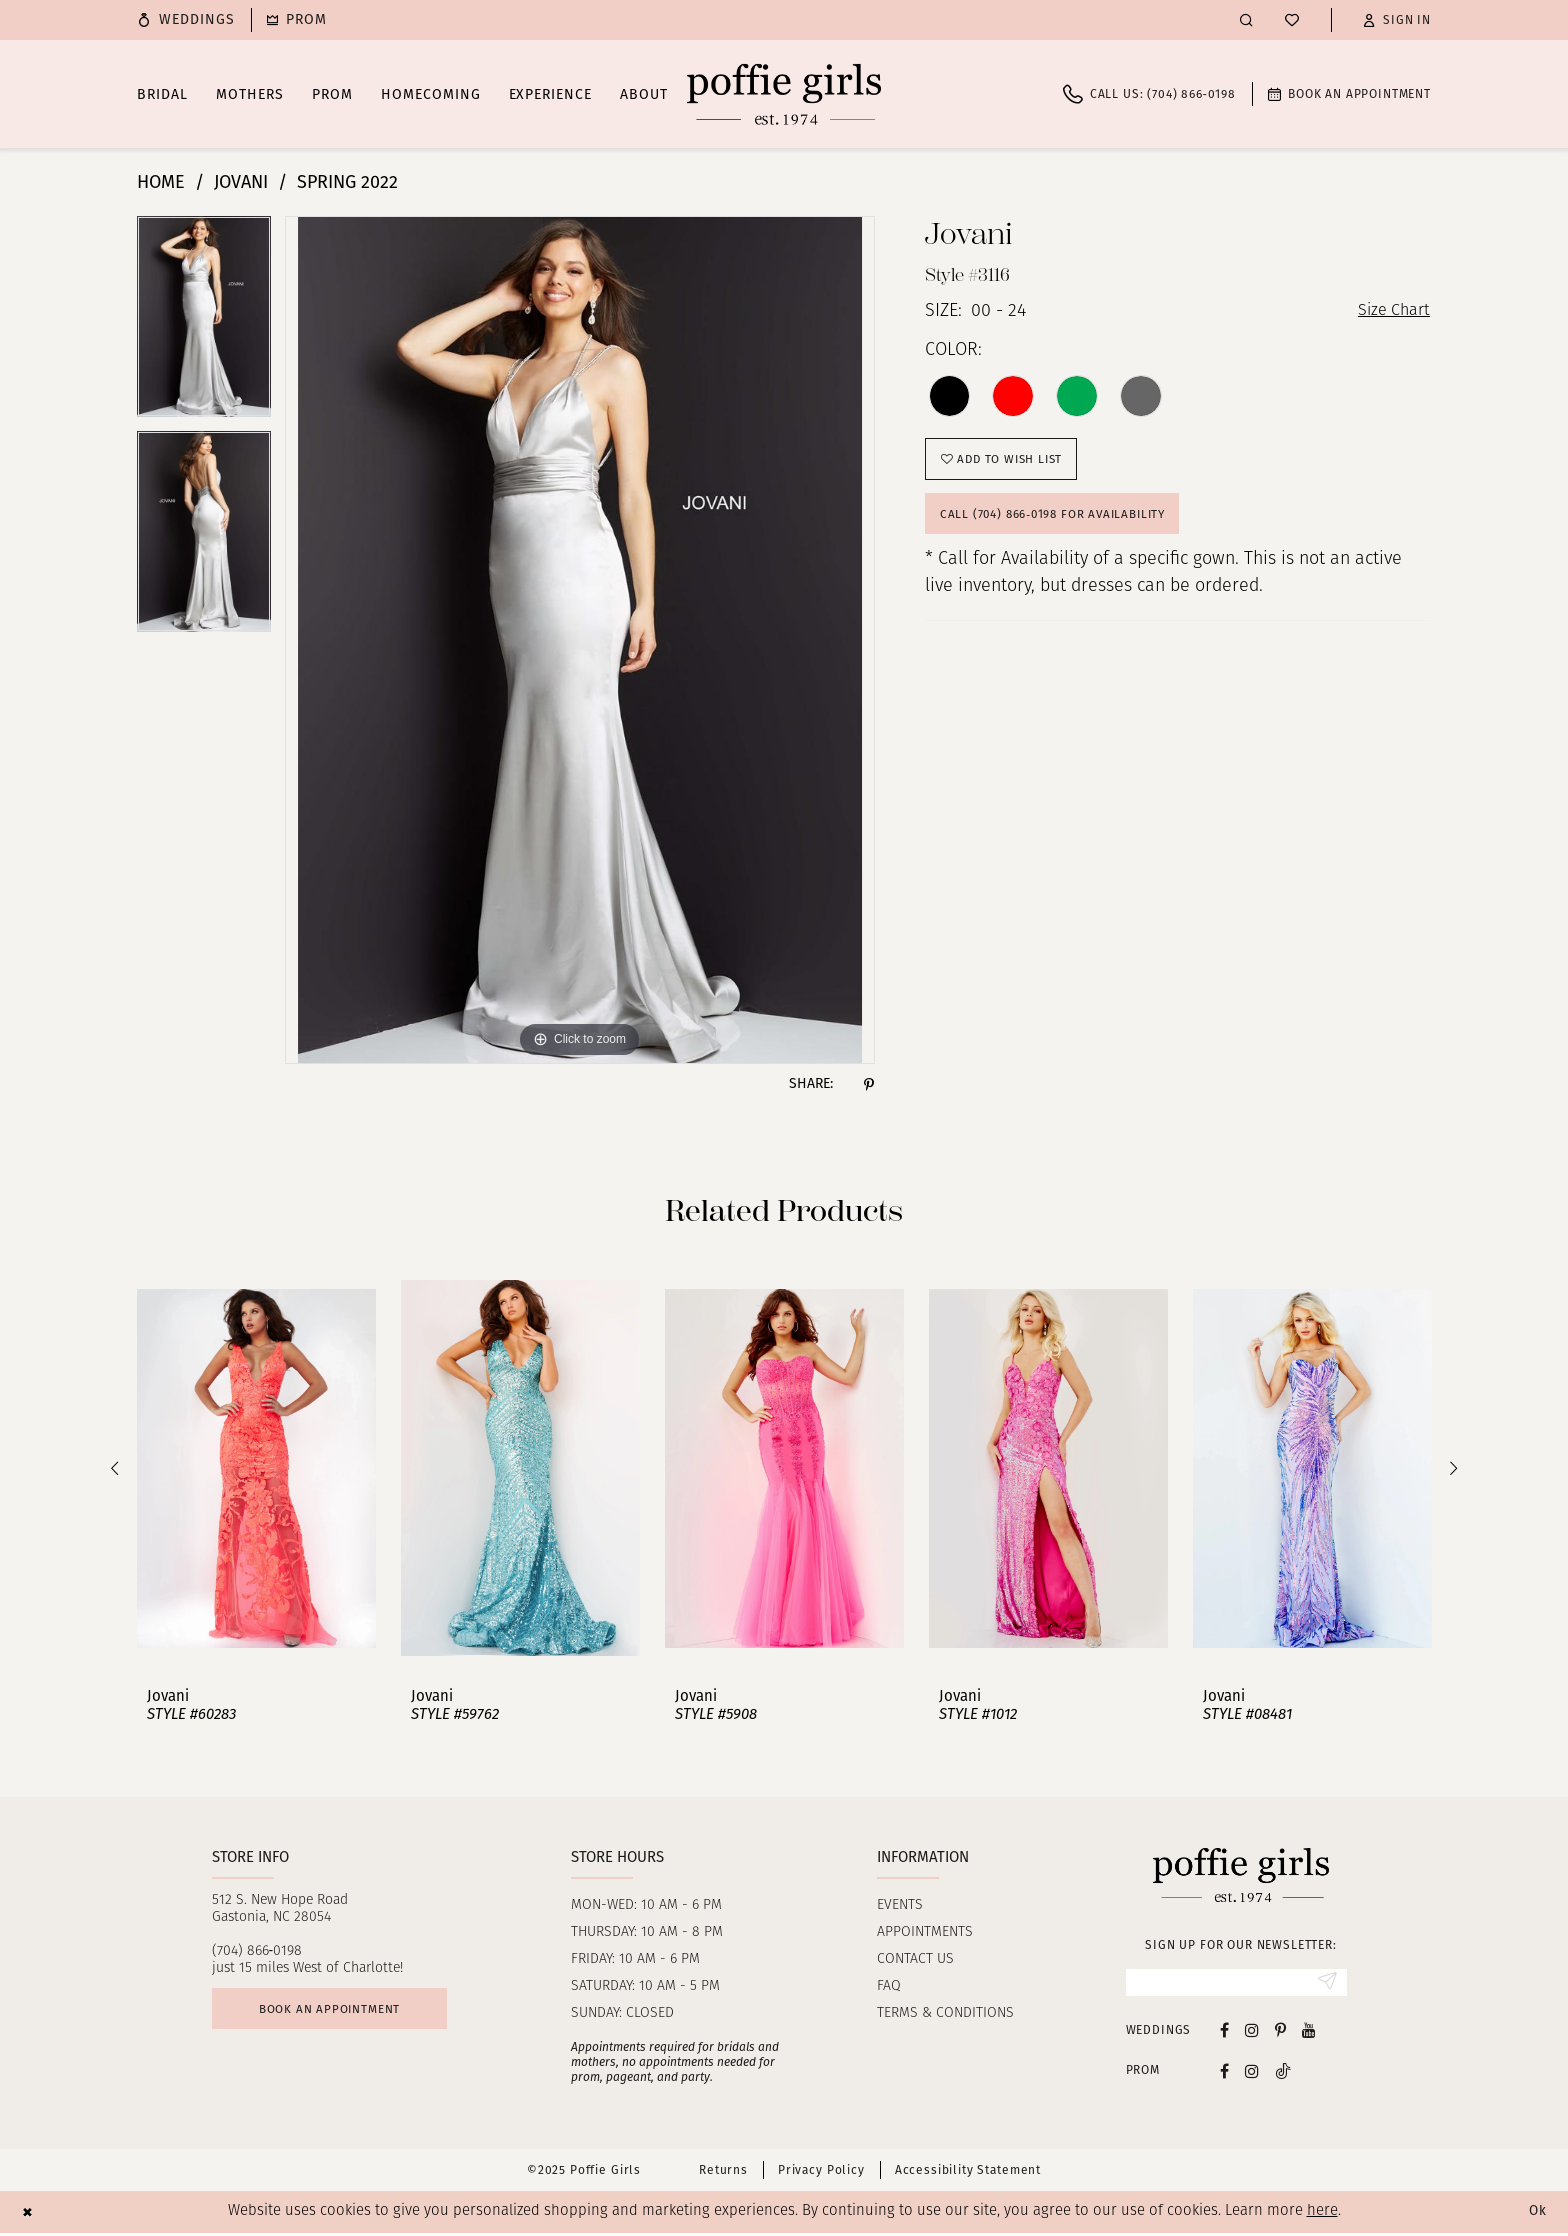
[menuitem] (186, 20)
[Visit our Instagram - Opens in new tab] (1252, 2032)
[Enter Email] (1236, 1984)
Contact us (915, 1959)
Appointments (925, 1932)
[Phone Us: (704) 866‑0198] (1149, 94)
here (1322, 2214)
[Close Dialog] (29, 2214)
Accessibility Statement (968, 2173)
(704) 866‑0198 (257, 1951)
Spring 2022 (347, 182)
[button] (1397, 20)
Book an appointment (343, 2012)
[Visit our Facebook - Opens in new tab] (1224, 2032)
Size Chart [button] (1389, 312)
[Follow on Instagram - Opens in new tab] (1252, 2073)
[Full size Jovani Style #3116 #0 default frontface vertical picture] (580, 640)
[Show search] (1246, 19)
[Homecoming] (297, 20)
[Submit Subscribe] (1325, 1984)
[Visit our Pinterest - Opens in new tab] (1280, 2032)
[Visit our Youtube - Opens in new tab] (1309, 2032)
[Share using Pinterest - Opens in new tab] (869, 1084)
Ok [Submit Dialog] (1536, 2215)
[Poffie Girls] (784, 94)
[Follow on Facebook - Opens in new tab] (1224, 2073)
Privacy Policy (821, 2173)
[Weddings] (186, 20)
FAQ (889, 1986)
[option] (204, 323)
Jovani (241, 182)
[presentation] (256, 1468)
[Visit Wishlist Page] (1292, 20)
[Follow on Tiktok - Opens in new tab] (1283, 2073)
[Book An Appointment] (1349, 94)
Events (900, 1905)
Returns (723, 2173)
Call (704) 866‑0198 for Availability (1065, 525)
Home (161, 182)
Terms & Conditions (945, 2013)
